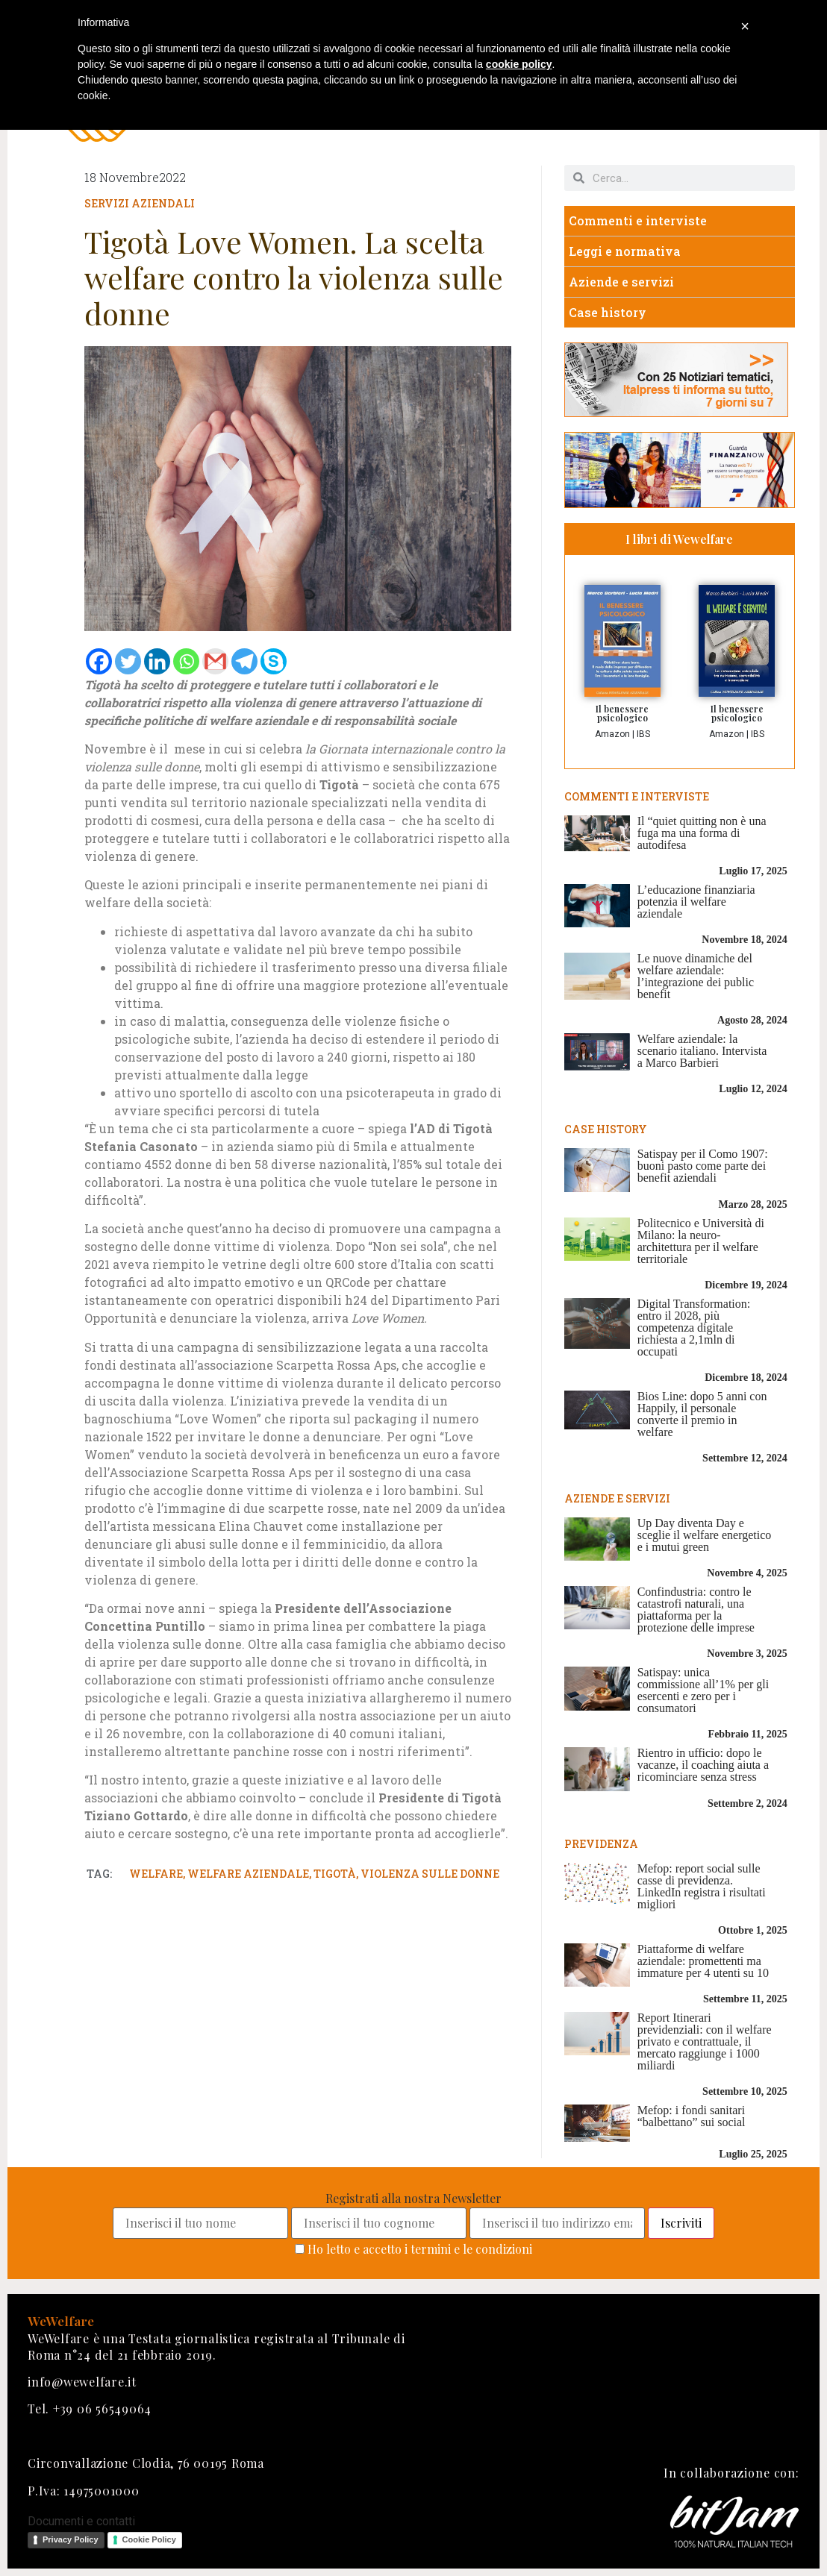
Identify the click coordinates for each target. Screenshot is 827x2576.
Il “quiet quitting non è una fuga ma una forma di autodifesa (702, 833)
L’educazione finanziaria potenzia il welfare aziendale (696, 901)
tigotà (334, 1874)
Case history (607, 312)
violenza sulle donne (430, 1874)
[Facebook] (99, 661)
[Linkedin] (157, 661)
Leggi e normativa (625, 251)
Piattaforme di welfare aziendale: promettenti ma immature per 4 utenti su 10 (703, 1961)
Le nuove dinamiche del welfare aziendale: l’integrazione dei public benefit (695, 976)
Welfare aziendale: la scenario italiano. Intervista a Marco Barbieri (702, 1050)
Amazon (612, 734)
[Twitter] (128, 661)
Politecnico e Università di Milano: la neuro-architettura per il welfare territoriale (700, 1241)
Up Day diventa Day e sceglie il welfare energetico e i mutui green (704, 1535)
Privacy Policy (71, 2539)
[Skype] (273, 661)
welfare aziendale (248, 1874)
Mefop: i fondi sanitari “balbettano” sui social (691, 2116)
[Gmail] (215, 661)
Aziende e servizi (621, 281)
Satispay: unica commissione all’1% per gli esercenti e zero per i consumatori (703, 1690)
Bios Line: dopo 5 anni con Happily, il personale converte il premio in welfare (702, 1414)
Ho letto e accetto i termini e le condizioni (420, 2249)
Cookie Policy (149, 2539)
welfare (156, 1874)
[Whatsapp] (186, 661)
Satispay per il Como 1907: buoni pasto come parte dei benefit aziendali (702, 1165)
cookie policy (519, 64)
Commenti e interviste (638, 220)
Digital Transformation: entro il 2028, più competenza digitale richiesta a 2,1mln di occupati (694, 1327)
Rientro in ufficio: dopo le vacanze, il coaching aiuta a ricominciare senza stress (703, 1764)
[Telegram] (244, 661)
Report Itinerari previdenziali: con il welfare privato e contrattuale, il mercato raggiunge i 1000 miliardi (704, 2041)
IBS (643, 734)
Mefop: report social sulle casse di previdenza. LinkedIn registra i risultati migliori (701, 1886)
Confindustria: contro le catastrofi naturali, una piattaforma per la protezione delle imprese (696, 1609)
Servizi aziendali (139, 203)
